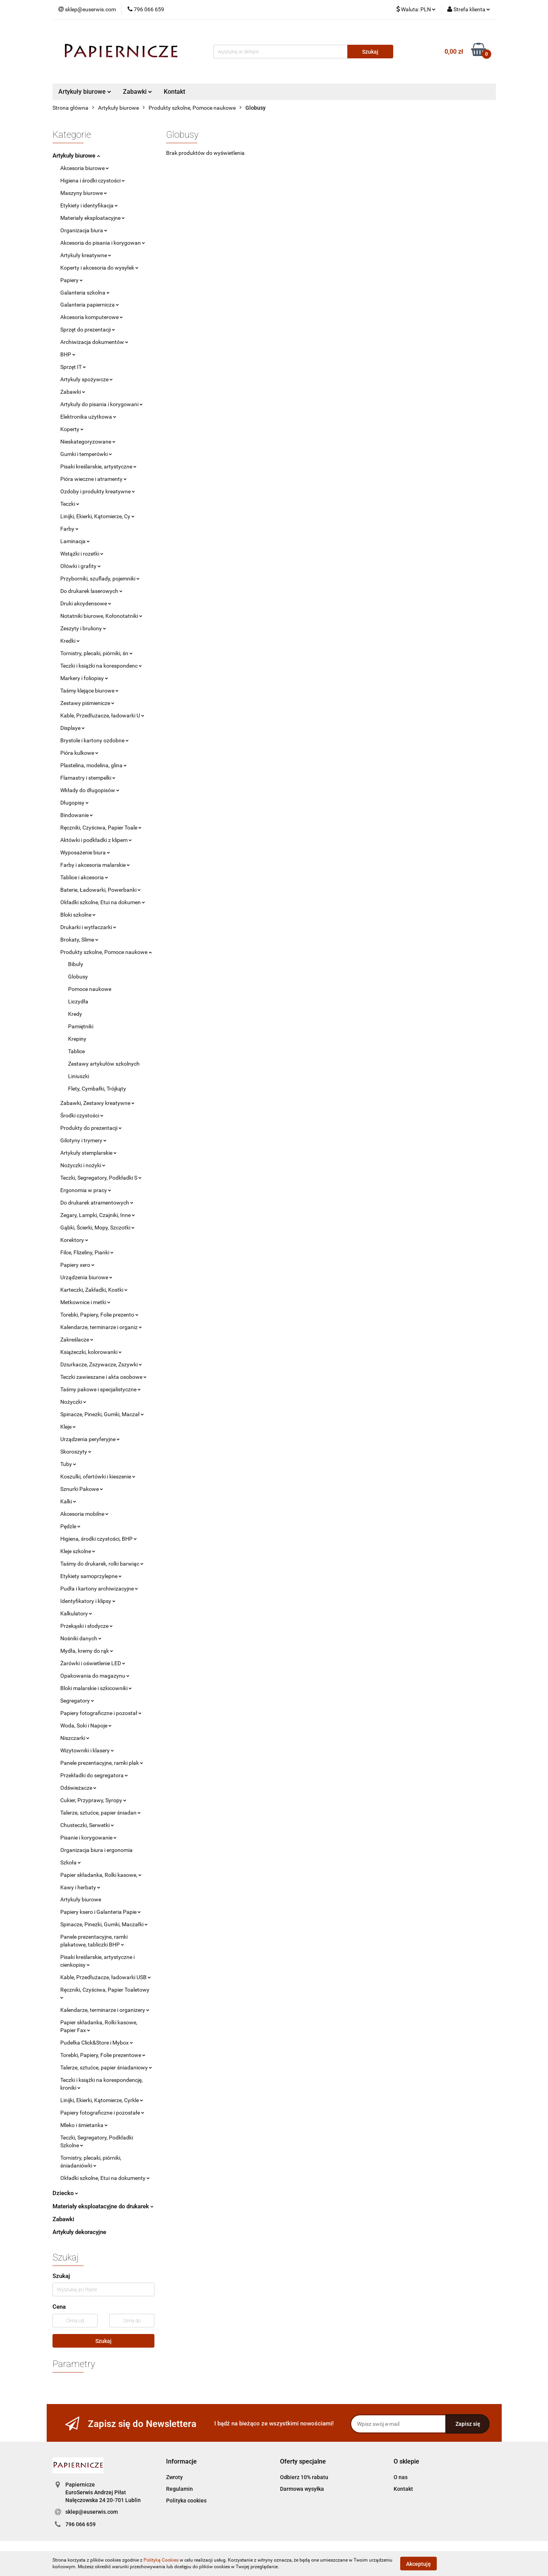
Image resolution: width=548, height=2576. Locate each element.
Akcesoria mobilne (84, 1514)
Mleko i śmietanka (84, 2125)
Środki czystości (81, 1115)
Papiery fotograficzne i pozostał (101, 1713)
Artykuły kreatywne (85, 255)
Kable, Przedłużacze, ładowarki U (102, 715)
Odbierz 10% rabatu (304, 2477)
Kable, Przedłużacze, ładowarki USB (105, 1977)
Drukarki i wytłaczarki (88, 927)
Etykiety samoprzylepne (91, 1576)
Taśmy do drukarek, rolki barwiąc (102, 1564)
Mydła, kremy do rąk (86, 1651)
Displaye (72, 728)
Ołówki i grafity (80, 566)
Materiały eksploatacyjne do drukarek (103, 2206)
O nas (401, 2477)
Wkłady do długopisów (89, 790)
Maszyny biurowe (83, 193)
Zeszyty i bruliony (83, 628)
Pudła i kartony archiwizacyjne (99, 1588)
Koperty (72, 429)
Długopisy (74, 803)
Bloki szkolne (78, 915)
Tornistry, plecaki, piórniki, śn (96, 653)
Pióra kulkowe (79, 753)
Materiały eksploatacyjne (92, 218)
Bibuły (75, 964)
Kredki (70, 641)
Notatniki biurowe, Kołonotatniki (101, 616)
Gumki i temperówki (86, 454)
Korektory (74, 1240)
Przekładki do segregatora (94, 1775)
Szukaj (103, 2341)
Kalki (68, 1501)
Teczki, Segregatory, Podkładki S (101, 1178)
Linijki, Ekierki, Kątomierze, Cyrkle (101, 2100)
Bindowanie (76, 815)
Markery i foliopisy (84, 678)
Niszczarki (74, 1738)
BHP (67, 354)
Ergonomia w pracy (85, 1190)
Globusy (78, 976)
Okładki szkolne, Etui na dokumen (102, 902)
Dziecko (65, 2193)
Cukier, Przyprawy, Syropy (93, 1800)
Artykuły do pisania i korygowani (101, 404)
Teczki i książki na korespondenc (101, 666)
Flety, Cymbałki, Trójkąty (97, 1088)
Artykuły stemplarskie (88, 1153)
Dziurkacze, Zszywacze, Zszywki (101, 1364)
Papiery (71, 280)
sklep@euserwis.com (91, 2512)
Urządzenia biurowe (86, 1277)
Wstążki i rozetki (81, 554)
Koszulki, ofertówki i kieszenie (97, 1476)
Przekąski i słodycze (86, 1626)
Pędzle (70, 1526)
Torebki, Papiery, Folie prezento (99, 1315)
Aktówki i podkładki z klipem (96, 840)
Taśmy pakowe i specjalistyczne (100, 1389)
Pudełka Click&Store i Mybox (96, 2042)
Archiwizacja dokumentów (94, 342)
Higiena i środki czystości (92, 180)
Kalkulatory (76, 1613)
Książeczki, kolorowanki (91, 1352)
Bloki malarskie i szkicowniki (96, 1688)
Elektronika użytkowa (88, 417)
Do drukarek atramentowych (96, 1202)
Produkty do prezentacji (91, 1128)
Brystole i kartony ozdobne (94, 740)
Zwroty (174, 2477)
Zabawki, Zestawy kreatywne (97, 1103)
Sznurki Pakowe (81, 1489)
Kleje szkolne (77, 1551)
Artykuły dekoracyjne (79, 2232)
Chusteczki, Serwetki (87, 1825)
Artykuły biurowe (84, 91)
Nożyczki (73, 1402)
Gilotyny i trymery (83, 1140)
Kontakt (174, 91)
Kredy (75, 1014)
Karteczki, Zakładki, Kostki (94, 1290)
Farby (69, 529)
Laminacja (75, 541)
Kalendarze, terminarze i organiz (101, 1327)
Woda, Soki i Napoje (86, 1725)
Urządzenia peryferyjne (90, 1439)
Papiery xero (77, 1265)
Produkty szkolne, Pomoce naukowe (106, 952)
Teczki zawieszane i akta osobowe (103, 1377)
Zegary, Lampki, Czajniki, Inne (97, 1215)
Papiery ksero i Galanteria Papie (100, 1912)
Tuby (68, 1464)
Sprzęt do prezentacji (87, 329)
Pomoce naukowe (89, 989)
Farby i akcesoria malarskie (95, 865)
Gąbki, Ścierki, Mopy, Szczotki (97, 1227)
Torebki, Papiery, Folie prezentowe (102, 2055)
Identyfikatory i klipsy (88, 1601)
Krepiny (77, 1039)
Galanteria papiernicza (89, 305)
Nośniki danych (81, 1638)
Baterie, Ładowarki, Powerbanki (100, 890)
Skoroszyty (75, 1451)
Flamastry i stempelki (88, 778)
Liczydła (78, 1001)
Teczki (69, 504)
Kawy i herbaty (80, 1887)
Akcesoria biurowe (84, 168)
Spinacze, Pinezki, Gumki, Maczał (102, 1414)
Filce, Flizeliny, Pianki (87, 1252)
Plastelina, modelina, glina (93, 765)
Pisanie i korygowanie (88, 1837)
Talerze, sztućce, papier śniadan (100, 1813)
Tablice (76, 1051)
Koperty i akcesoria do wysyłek (99, 268)
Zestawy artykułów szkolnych (104, 1064)
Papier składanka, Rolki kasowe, (101, 1875)
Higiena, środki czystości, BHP (98, 1539)
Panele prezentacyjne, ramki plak (101, 1763)
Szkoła (70, 1862)
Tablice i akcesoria (84, 877)
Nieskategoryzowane (88, 441)
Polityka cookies (186, 2500)
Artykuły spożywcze (86, 379)
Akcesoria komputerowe (91, 317)
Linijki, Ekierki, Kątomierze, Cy (97, 516)
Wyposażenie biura (85, 852)
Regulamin (179, 2489)
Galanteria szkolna (85, 292)
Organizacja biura (83, 230)
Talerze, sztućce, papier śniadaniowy (106, 2067)
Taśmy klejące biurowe (89, 690)
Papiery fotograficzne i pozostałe (102, 2113)
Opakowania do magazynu (95, 1676)
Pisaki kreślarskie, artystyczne (98, 466)
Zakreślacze (76, 1339)
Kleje (68, 1427)
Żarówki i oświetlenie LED (92, 1663)
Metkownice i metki (85, 1302)
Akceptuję (418, 2563)
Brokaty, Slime (79, 939)
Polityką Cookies (161, 2560)
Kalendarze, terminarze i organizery (104, 2010)
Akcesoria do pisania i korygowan (102, 243)
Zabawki (137, 91)
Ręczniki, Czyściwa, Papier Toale (101, 827)
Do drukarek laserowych (91, 591)
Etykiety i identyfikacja (89, 205)
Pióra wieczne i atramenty (93, 479)
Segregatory (77, 1700)
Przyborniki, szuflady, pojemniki (100, 578)
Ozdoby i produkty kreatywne (97, 491)
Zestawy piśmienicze (87, 703)
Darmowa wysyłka (302, 2489)
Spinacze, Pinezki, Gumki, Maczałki (104, 1924)
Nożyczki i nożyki (82, 1165)
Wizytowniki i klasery (87, 1750)
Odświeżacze (78, 1788)
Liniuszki (78, 1076)
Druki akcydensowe (85, 603)
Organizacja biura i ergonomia (96, 1850)
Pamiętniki (80, 1026)
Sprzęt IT (73, 367)
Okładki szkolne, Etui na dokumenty (105, 2178)
